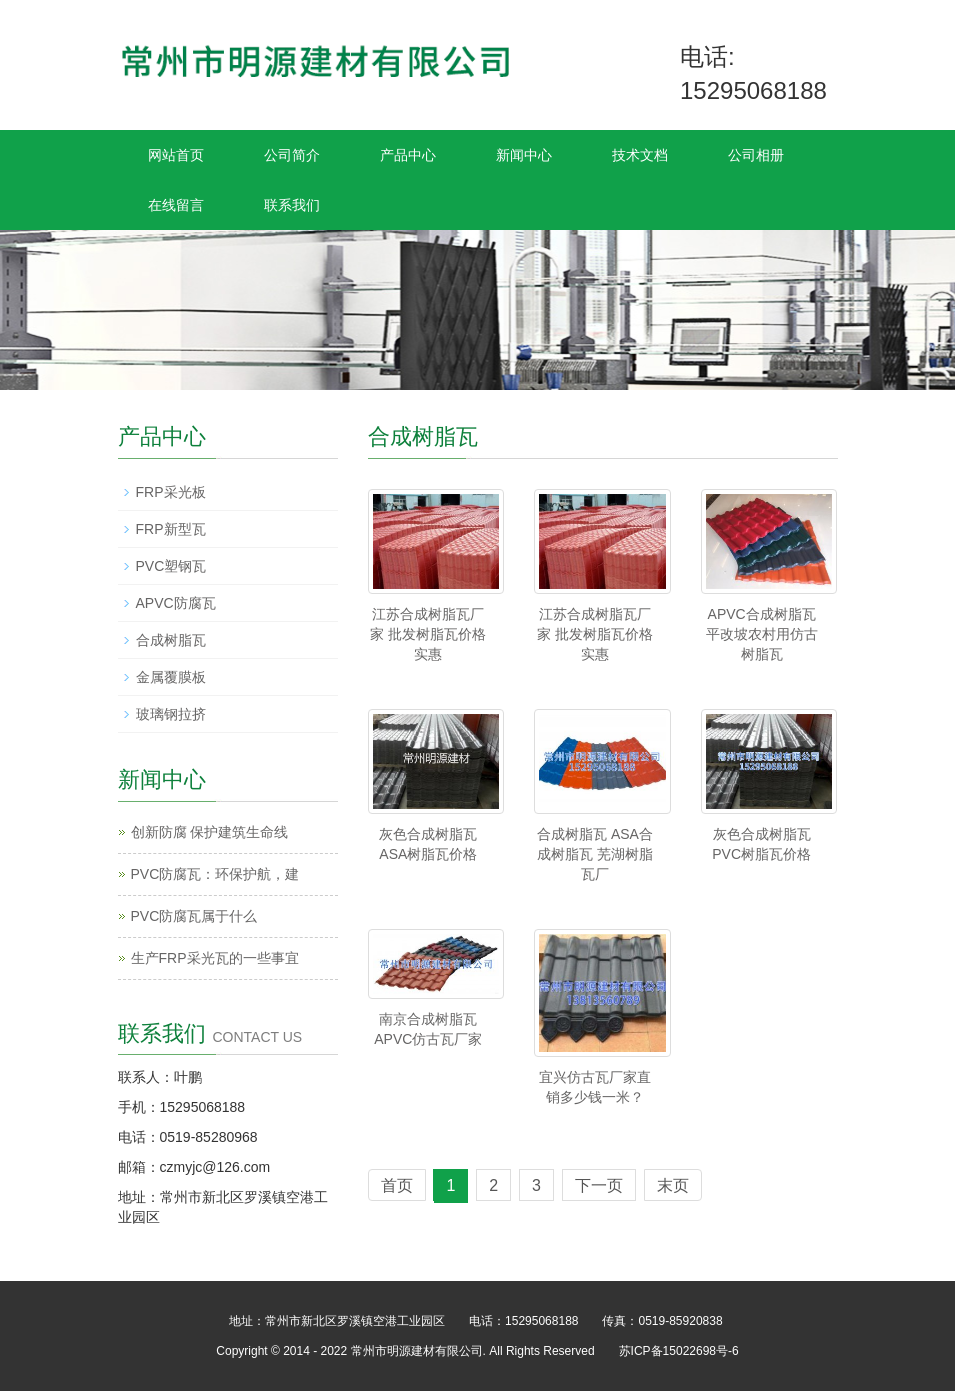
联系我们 (292, 205)
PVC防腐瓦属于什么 (194, 916)
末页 (673, 1185)
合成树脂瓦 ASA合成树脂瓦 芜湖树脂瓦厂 (595, 854)
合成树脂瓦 (171, 640)
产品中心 (408, 155)
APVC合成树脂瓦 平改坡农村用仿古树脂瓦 (762, 634)
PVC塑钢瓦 (171, 566)
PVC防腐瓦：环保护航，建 (215, 874)
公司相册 (756, 155)
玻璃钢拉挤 (171, 714)
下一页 (599, 1185)
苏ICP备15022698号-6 (679, 1351)
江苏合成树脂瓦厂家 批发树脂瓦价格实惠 (428, 634)
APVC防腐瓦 (176, 603)
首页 (397, 1185)
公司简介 (292, 155)
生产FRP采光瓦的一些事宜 (215, 958)
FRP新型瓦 (171, 529)
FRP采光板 (171, 492)
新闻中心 (524, 155)
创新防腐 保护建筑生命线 (210, 832)
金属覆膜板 (171, 677)
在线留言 (176, 205)
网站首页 (176, 155)
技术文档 (640, 155)
